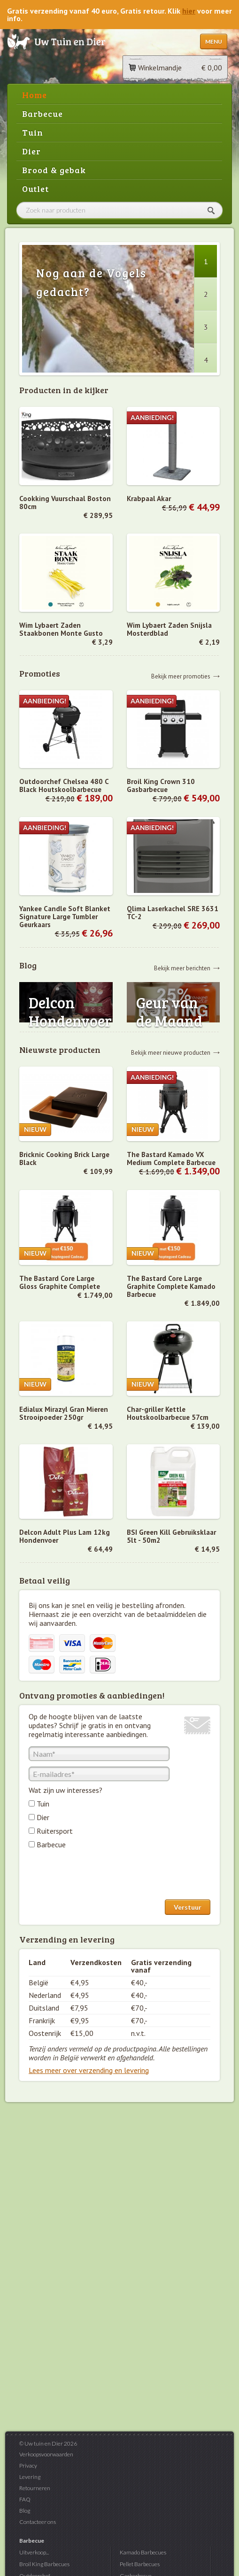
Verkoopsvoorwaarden (46, 2454)
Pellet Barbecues (140, 2564)
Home (34, 94)
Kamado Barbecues (143, 2552)
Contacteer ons (37, 2521)
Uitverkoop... (34, 2552)
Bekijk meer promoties (180, 675)
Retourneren (34, 2488)
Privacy (28, 2465)
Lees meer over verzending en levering (89, 2070)
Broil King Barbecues (44, 2564)
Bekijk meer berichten (182, 967)
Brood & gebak (54, 169)
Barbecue (42, 113)
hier (188, 10)
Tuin (32, 132)
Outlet (35, 188)
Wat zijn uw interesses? (65, 1790)
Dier (31, 151)
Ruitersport (55, 1831)
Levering (29, 2476)
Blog (24, 2510)
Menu (213, 41)
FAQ (25, 2499)
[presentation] (100, 1876)
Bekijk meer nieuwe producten (170, 1052)
